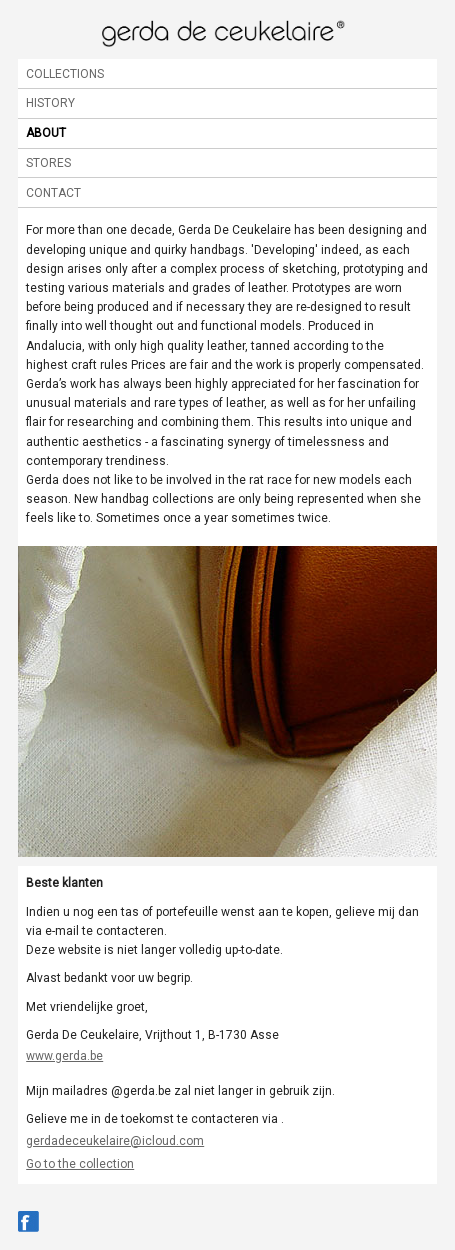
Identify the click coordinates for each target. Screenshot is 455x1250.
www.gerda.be (64, 1056)
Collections (65, 74)
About (46, 133)
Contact (53, 193)
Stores (48, 163)
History (50, 103)
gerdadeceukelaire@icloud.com (115, 1141)
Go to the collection (80, 1164)
